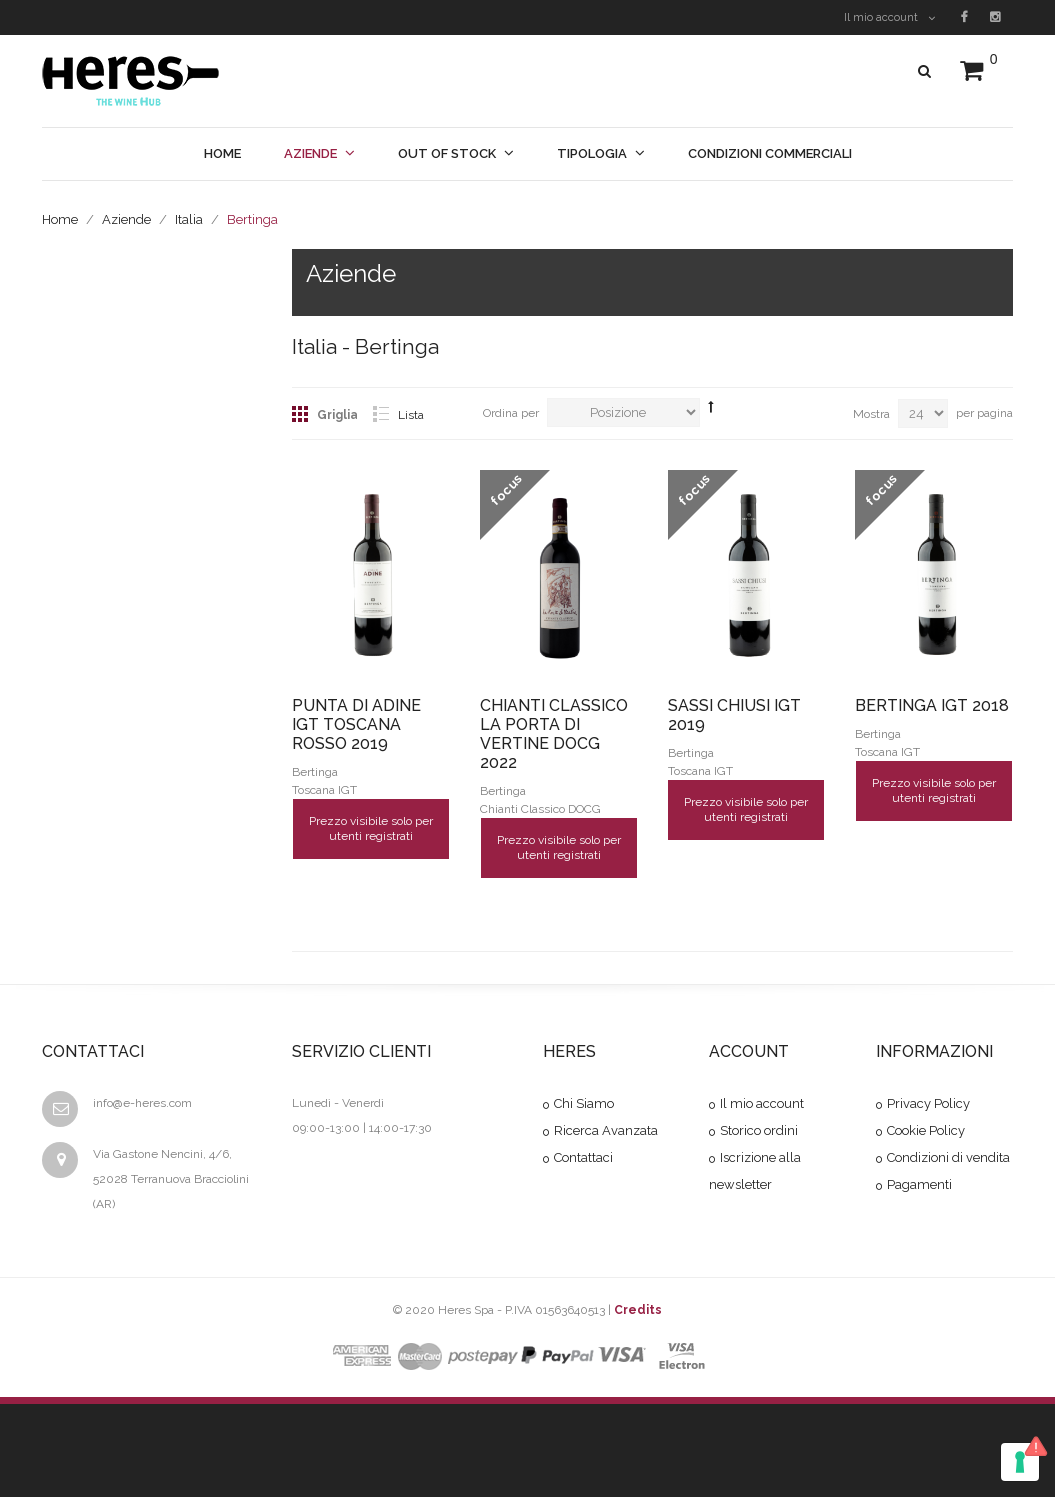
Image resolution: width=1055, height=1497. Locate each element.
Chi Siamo (584, 1103)
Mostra (871, 414)
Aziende (126, 219)
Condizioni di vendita (948, 1157)
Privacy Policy (928, 1103)
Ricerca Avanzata (606, 1130)
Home (60, 219)
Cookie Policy (926, 1130)
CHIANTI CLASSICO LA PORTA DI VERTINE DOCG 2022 (554, 734)
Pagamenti (919, 1184)
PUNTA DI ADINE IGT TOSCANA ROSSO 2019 (356, 724)
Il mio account (889, 17)
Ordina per (511, 413)
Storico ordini (759, 1130)
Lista (411, 415)
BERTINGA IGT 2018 (932, 705)
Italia (189, 219)
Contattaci (583, 1157)
